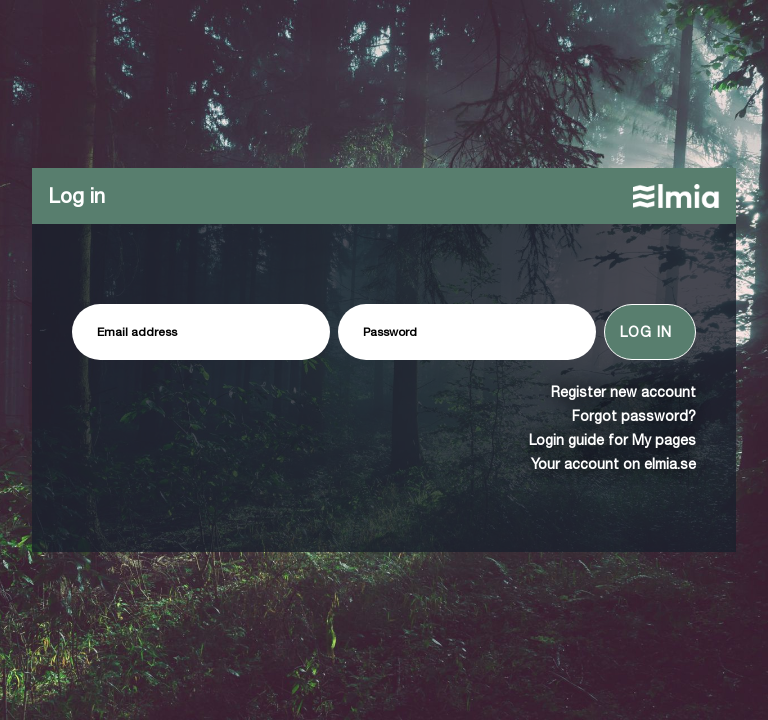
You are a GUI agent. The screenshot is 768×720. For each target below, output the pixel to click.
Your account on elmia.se (613, 464)
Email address (137, 332)
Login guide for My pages (612, 440)
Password (390, 332)
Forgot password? (634, 416)
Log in (646, 332)
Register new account (623, 392)
